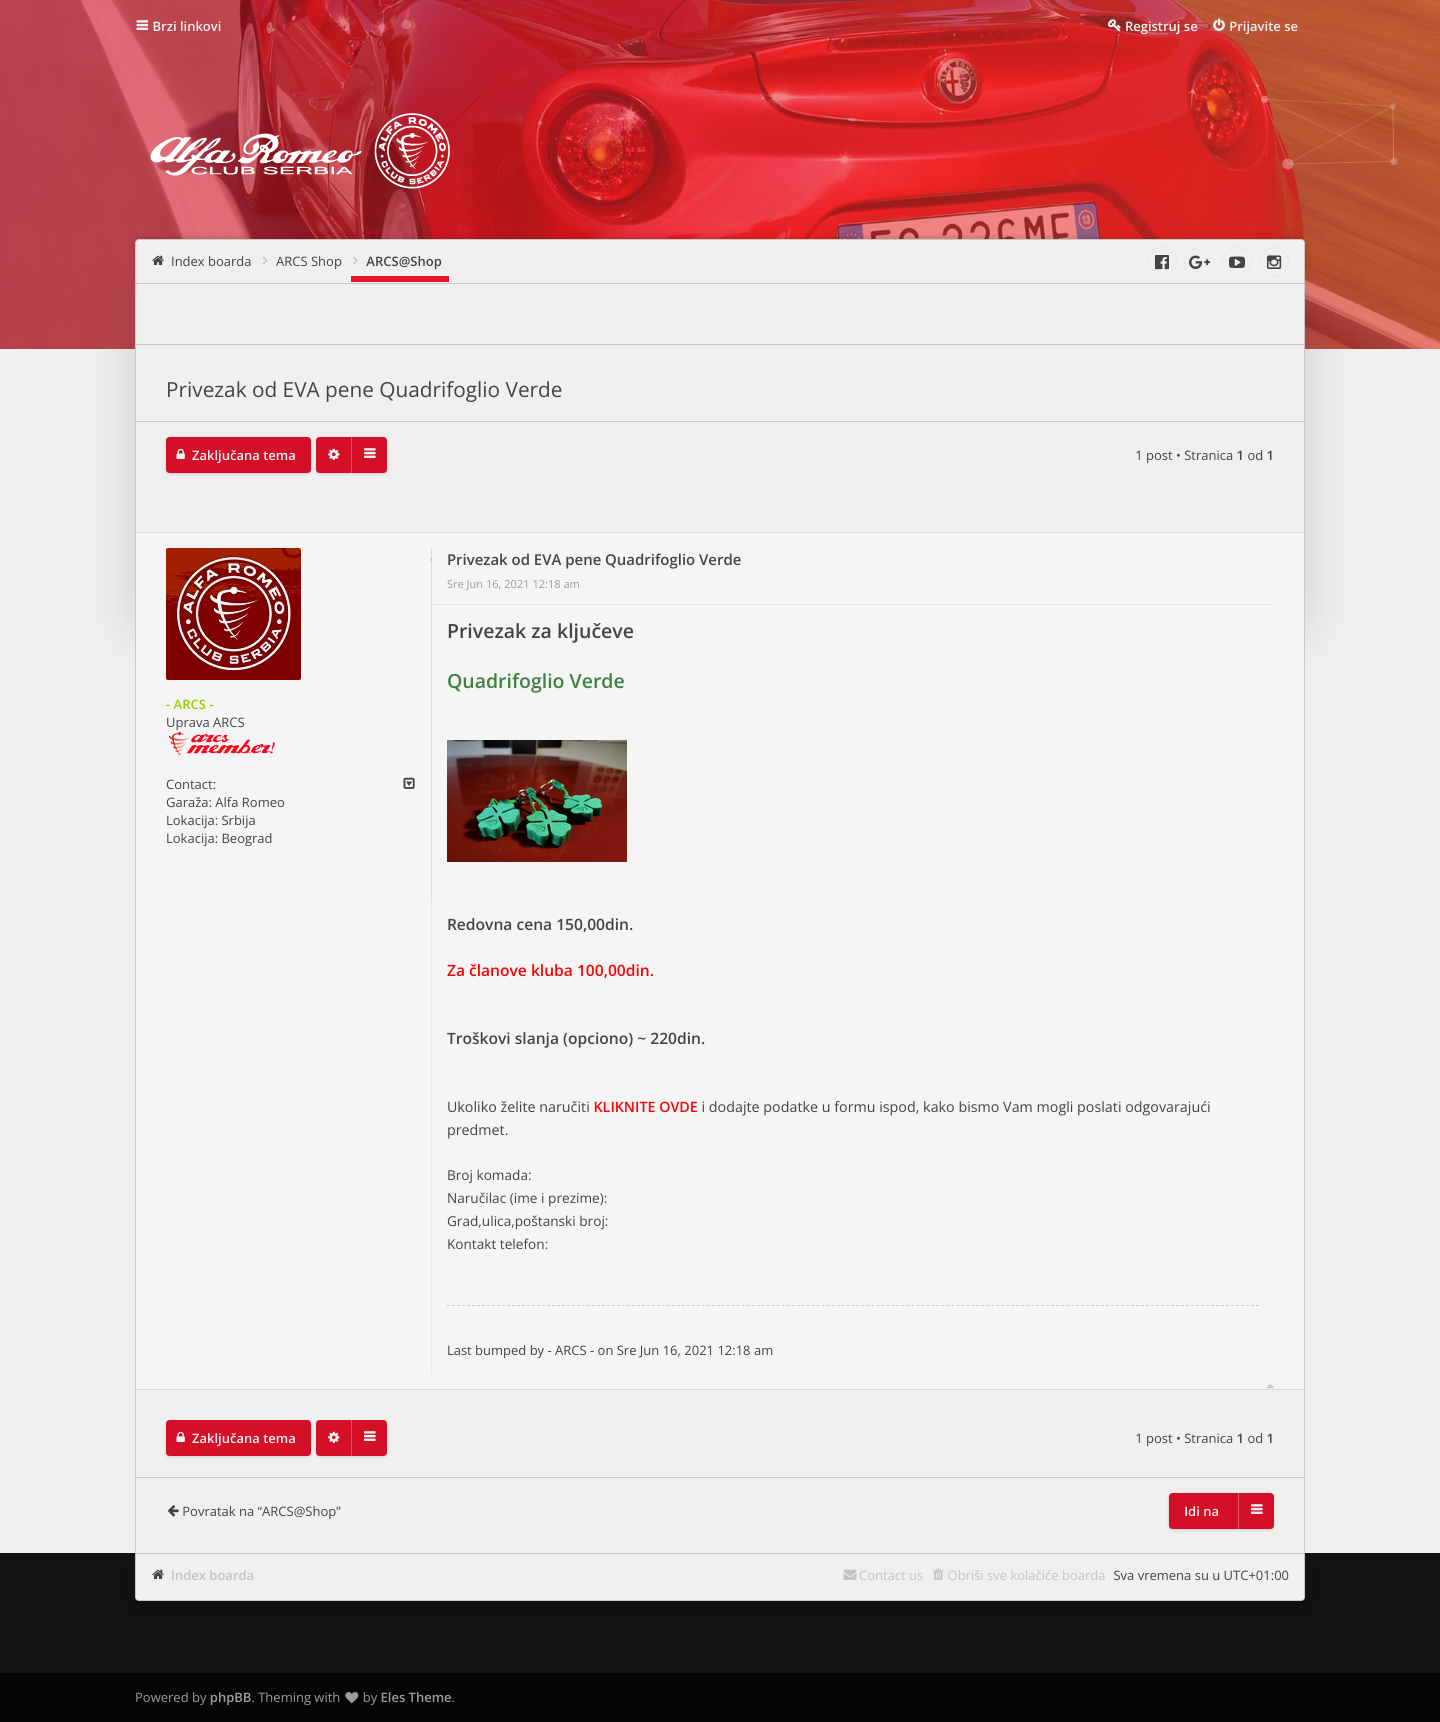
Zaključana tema (244, 455)
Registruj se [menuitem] (1161, 26)
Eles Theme (416, 1697)
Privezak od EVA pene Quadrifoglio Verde (364, 390)
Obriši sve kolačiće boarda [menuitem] (1027, 1575)
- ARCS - (189, 704)
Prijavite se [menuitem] (1263, 26)
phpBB (231, 1697)
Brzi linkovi (187, 26)
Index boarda (212, 1575)
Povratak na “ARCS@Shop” (261, 1511)
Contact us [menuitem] (891, 1575)
